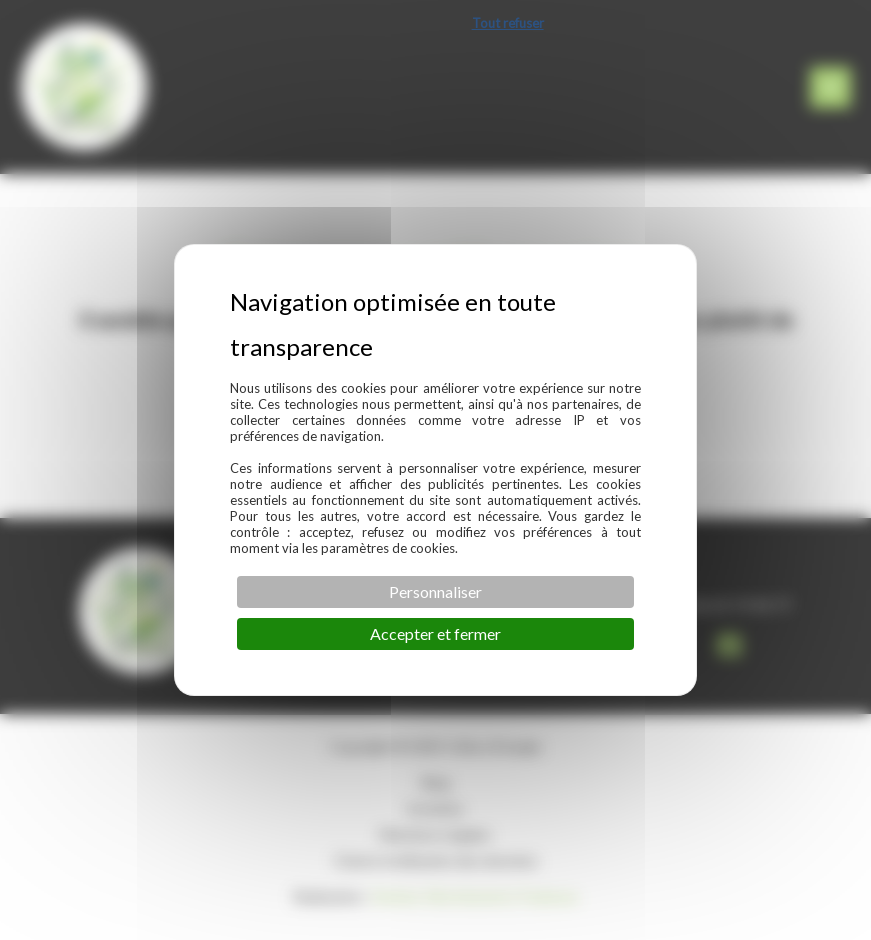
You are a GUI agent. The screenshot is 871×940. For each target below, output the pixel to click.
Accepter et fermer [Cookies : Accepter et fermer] (435, 633)
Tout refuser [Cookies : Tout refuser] (508, 23)
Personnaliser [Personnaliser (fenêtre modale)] (435, 591)
